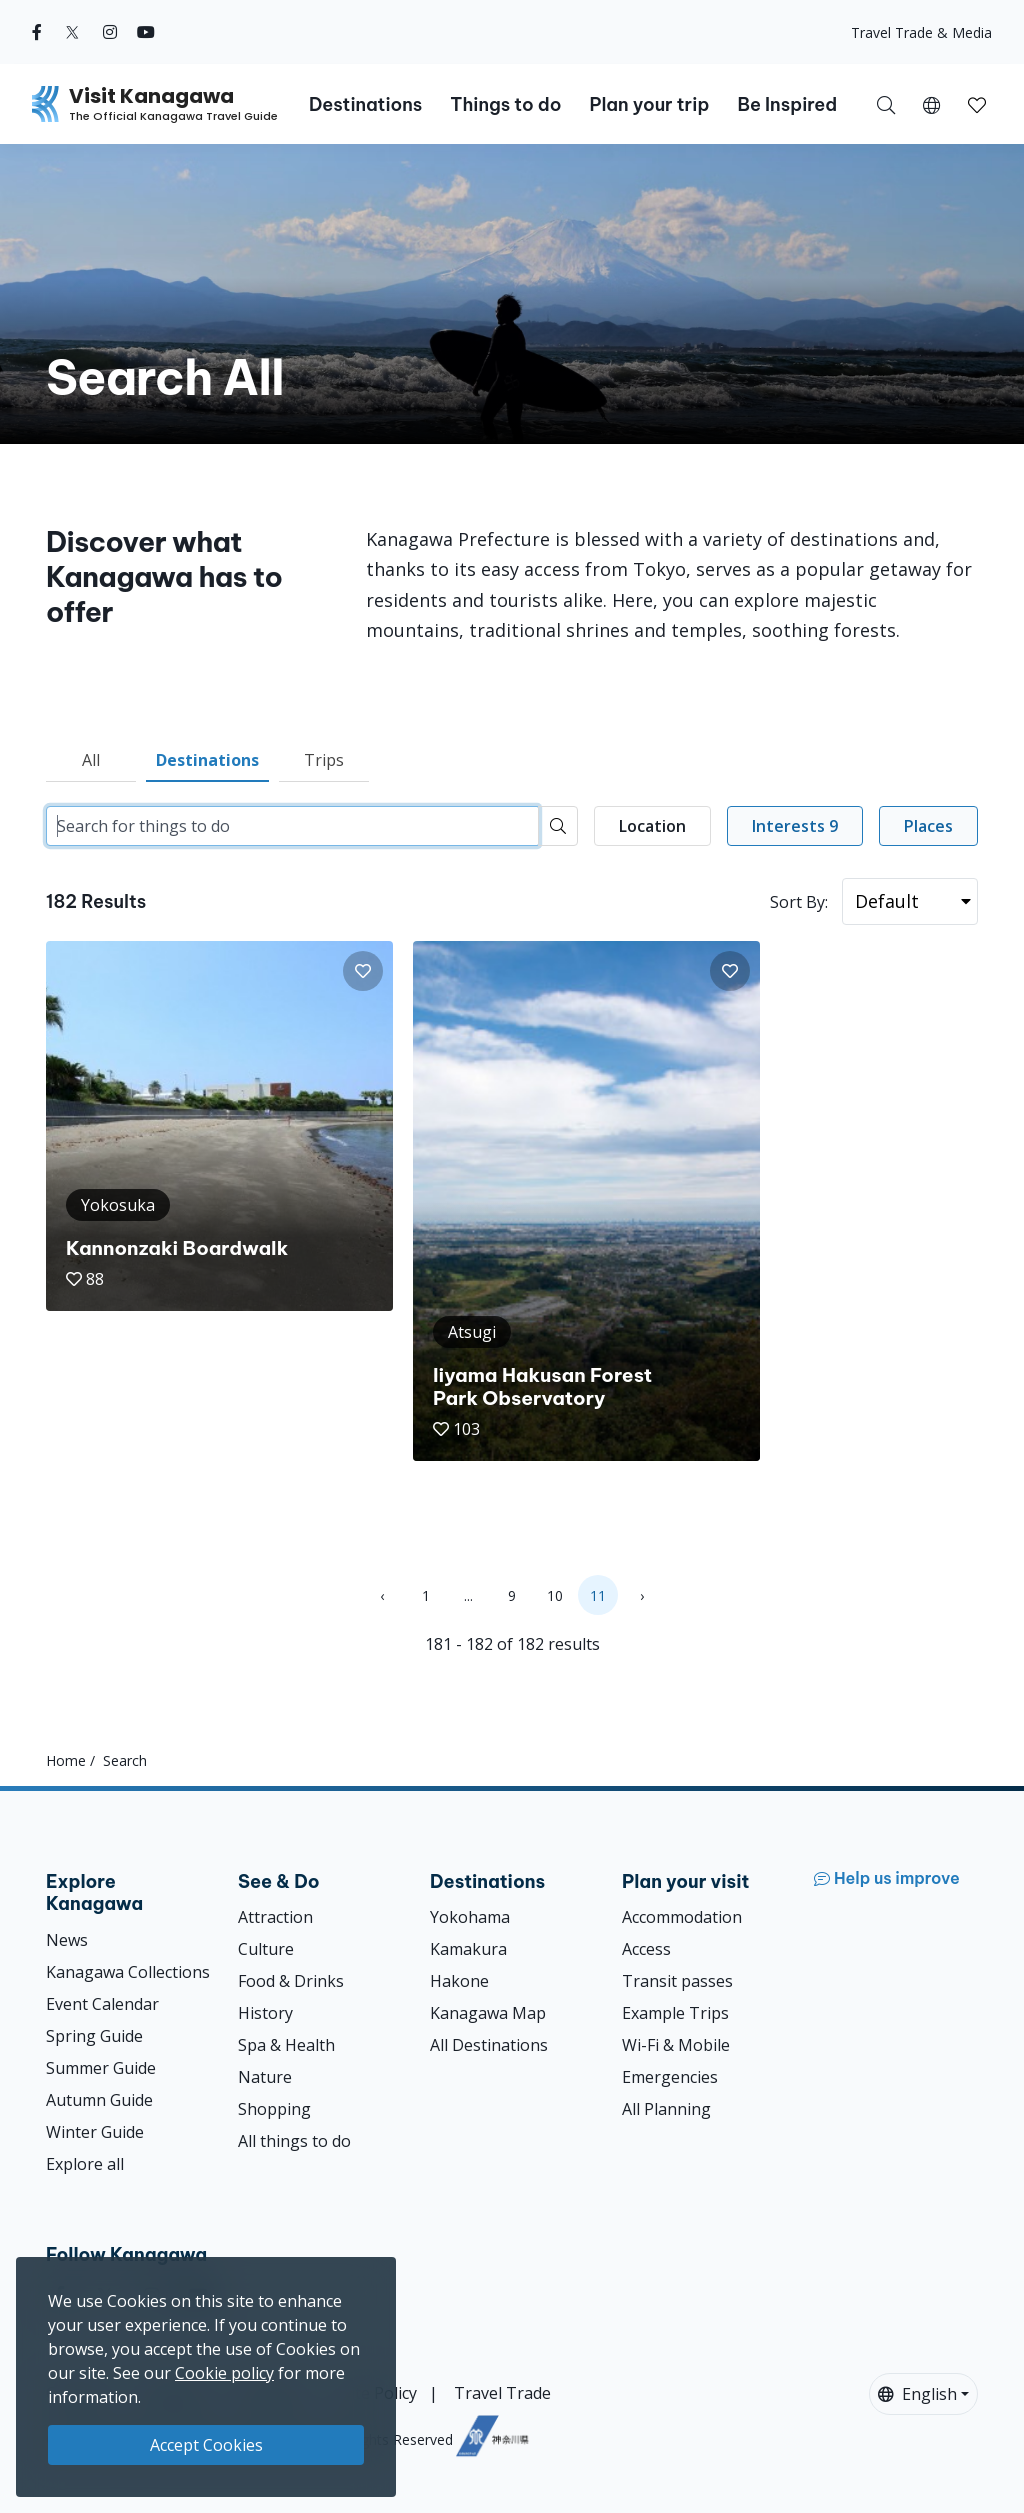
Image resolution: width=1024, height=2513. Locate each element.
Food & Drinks (291, 1981)
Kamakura (468, 1949)
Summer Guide (101, 2068)
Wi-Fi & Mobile (676, 2045)
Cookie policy (224, 2373)
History (265, 2013)
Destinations (207, 760)
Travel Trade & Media (921, 32)
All (91, 760)
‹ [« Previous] (382, 1595)
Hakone (459, 1981)
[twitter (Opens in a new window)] (72, 32)
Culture (266, 1949)
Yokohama (470, 1917)
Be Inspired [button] (787, 104)
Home (66, 1760)
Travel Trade (502, 2393)
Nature (265, 2077)
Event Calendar (102, 2004)
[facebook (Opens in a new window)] (37, 32)
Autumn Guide (99, 2100)
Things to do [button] (505, 104)
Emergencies (670, 2077)
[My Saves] (977, 104)
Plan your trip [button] (649, 104)
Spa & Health (286, 2045)
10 (555, 1595)
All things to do (294, 2141)
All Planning (666, 2109)
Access (646, 1949)
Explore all (85, 2164)
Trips (324, 760)
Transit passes (677, 1981)
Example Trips (675, 2013)
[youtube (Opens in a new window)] (146, 32)
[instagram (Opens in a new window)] (110, 32)
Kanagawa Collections (128, 1972)
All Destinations (489, 2045)
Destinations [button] (365, 104)
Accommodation (682, 1917)
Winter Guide (95, 2132)
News (67, 1940)
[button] (931, 104)
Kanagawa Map (488, 2013)
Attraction (275, 1917)
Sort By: (799, 902)
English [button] (917, 2394)
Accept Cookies (206, 2445)
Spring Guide (94, 2036)
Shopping (274, 2109)
